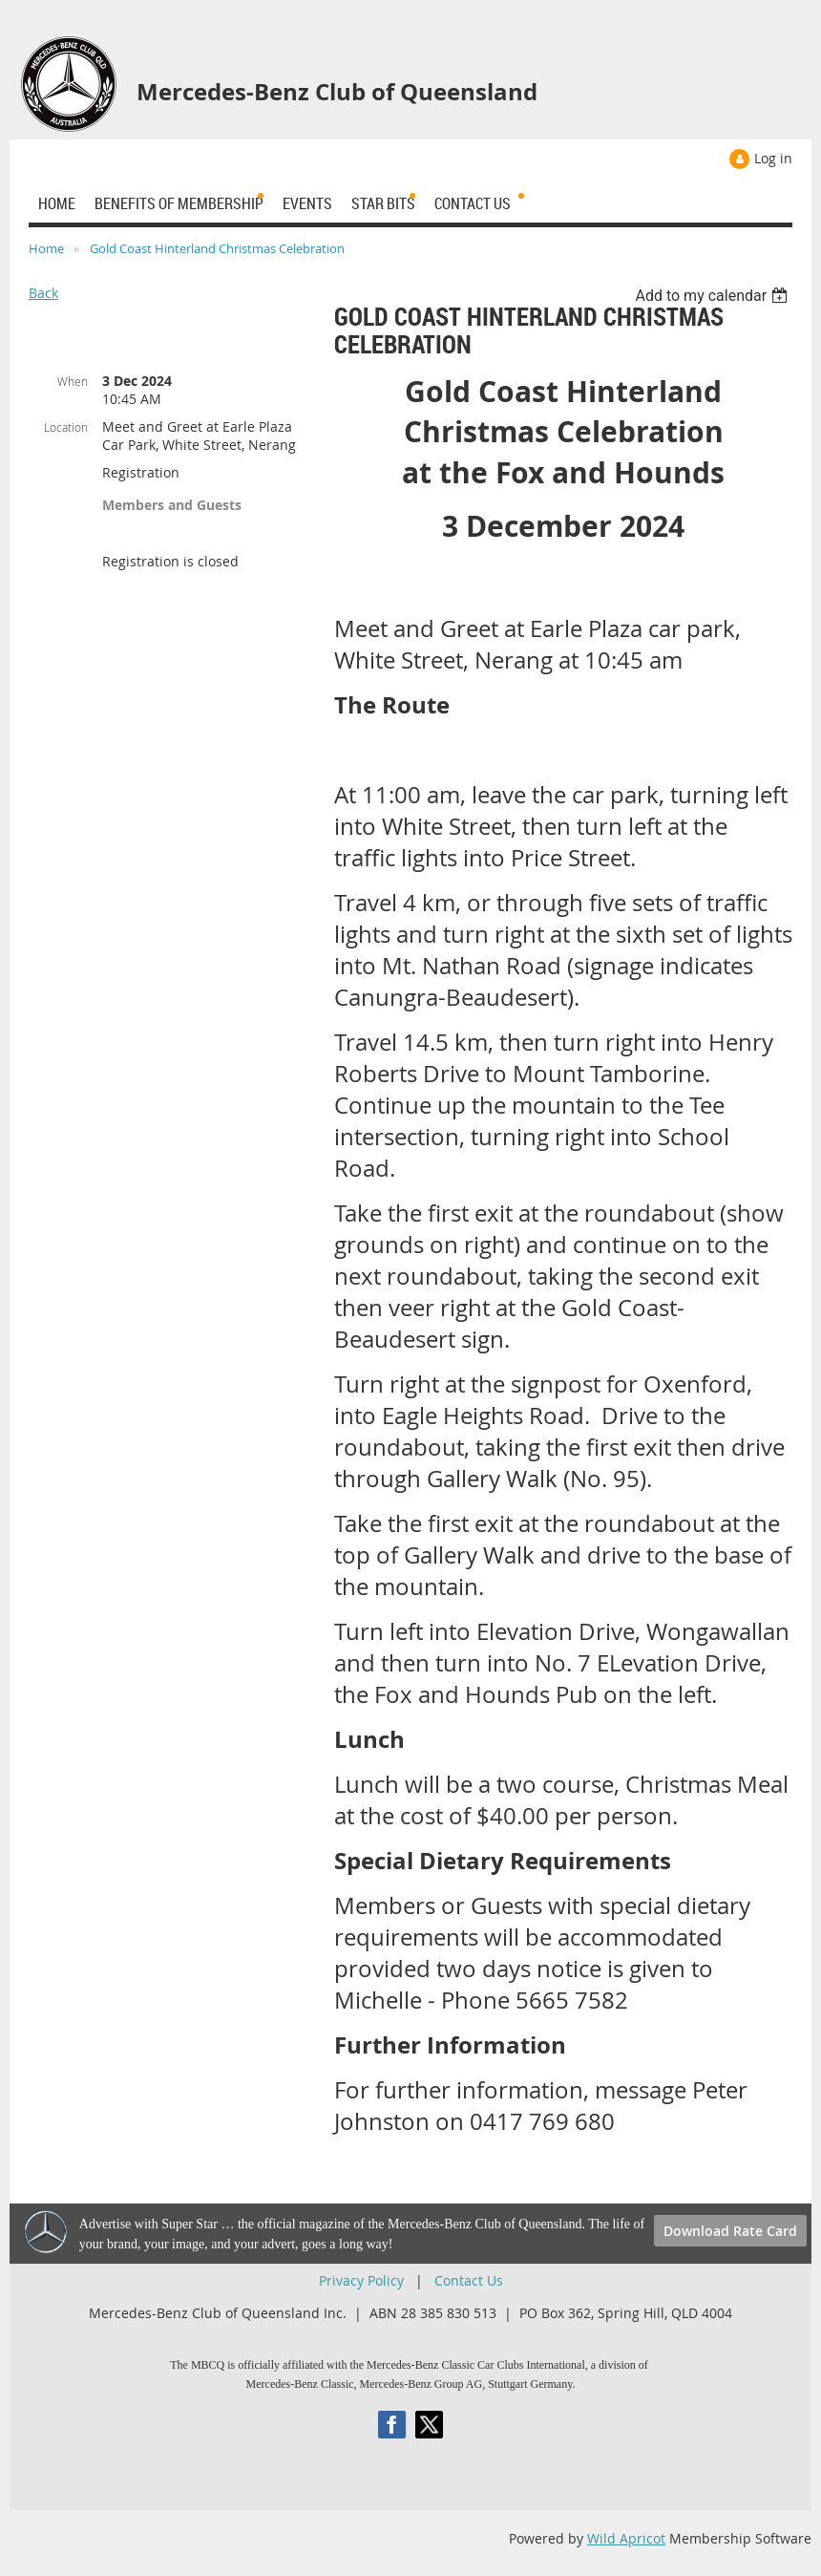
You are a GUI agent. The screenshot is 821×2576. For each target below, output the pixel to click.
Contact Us (468, 2280)
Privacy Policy (361, 2280)
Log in (773, 158)
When (72, 381)
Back (43, 293)
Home (46, 248)
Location (66, 427)
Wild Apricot (626, 2538)
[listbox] (713, 296)
